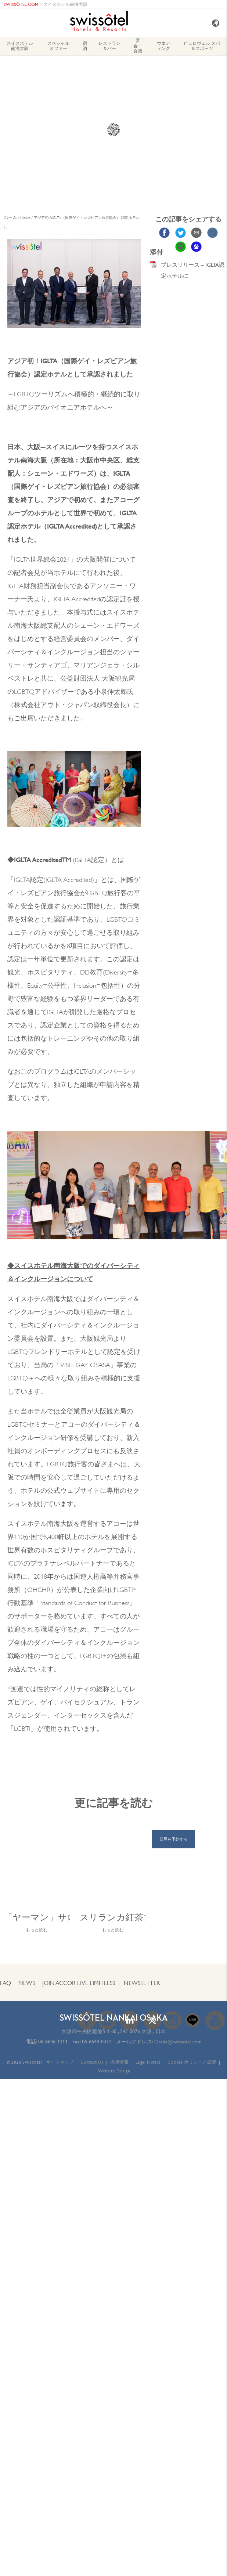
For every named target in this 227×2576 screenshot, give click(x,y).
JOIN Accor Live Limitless (78, 1983)
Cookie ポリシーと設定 (191, 2062)
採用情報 (119, 2062)
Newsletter (142, 1983)
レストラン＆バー (109, 45)
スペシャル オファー (58, 45)
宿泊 (85, 45)
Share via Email (196, 232)
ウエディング (163, 45)
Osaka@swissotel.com (178, 2041)
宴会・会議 (137, 45)
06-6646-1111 (53, 2041)
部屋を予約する (173, 1839)
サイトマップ (60, 2062)
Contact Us (92, 2062)
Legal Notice (148, 2062)
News (26, 1983)
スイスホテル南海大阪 (65, 4)
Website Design (114, 2071)
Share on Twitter (180, 232)
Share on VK (212, 232)
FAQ (5, 1983)
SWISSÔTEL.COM (21, 4)
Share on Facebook (164, 232)
